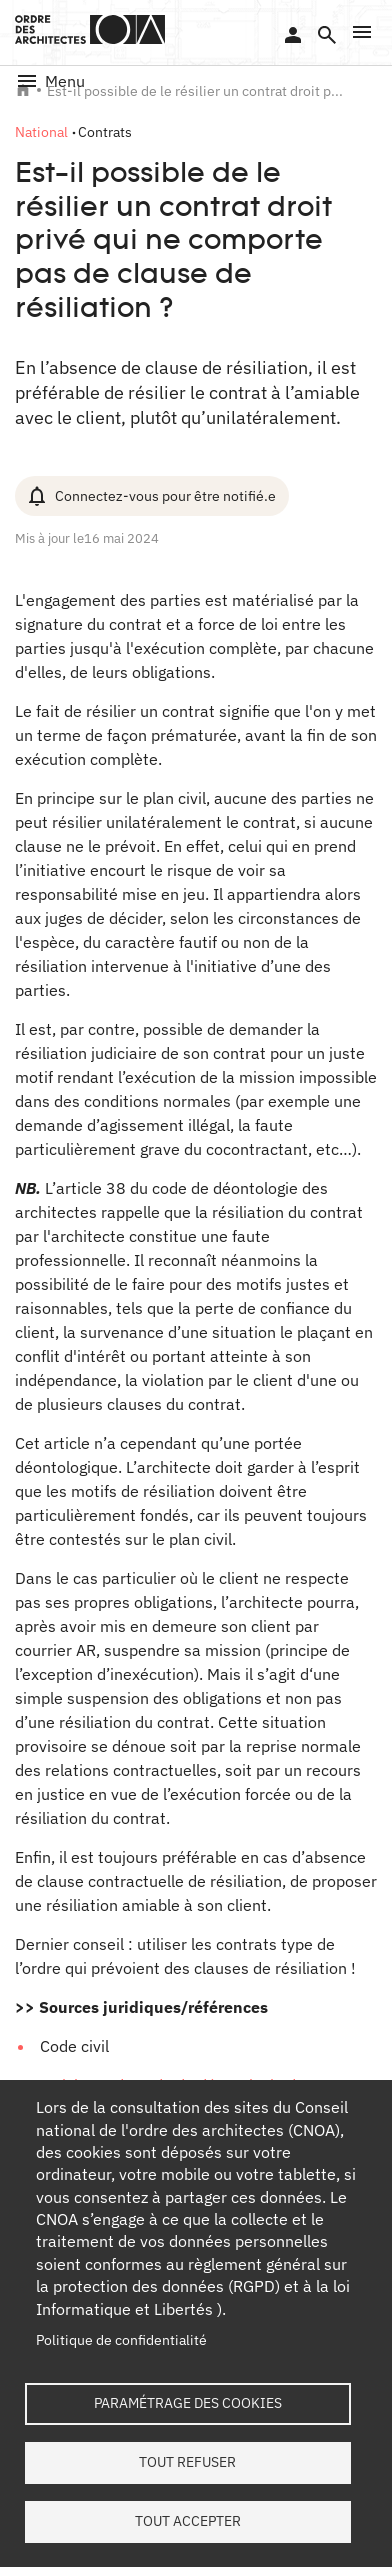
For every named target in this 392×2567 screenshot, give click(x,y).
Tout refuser (187, 2462)
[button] (362, 32)
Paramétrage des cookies (188, 2403)
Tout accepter (188, 2521)
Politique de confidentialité (121, 2340)
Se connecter (293, 35)
